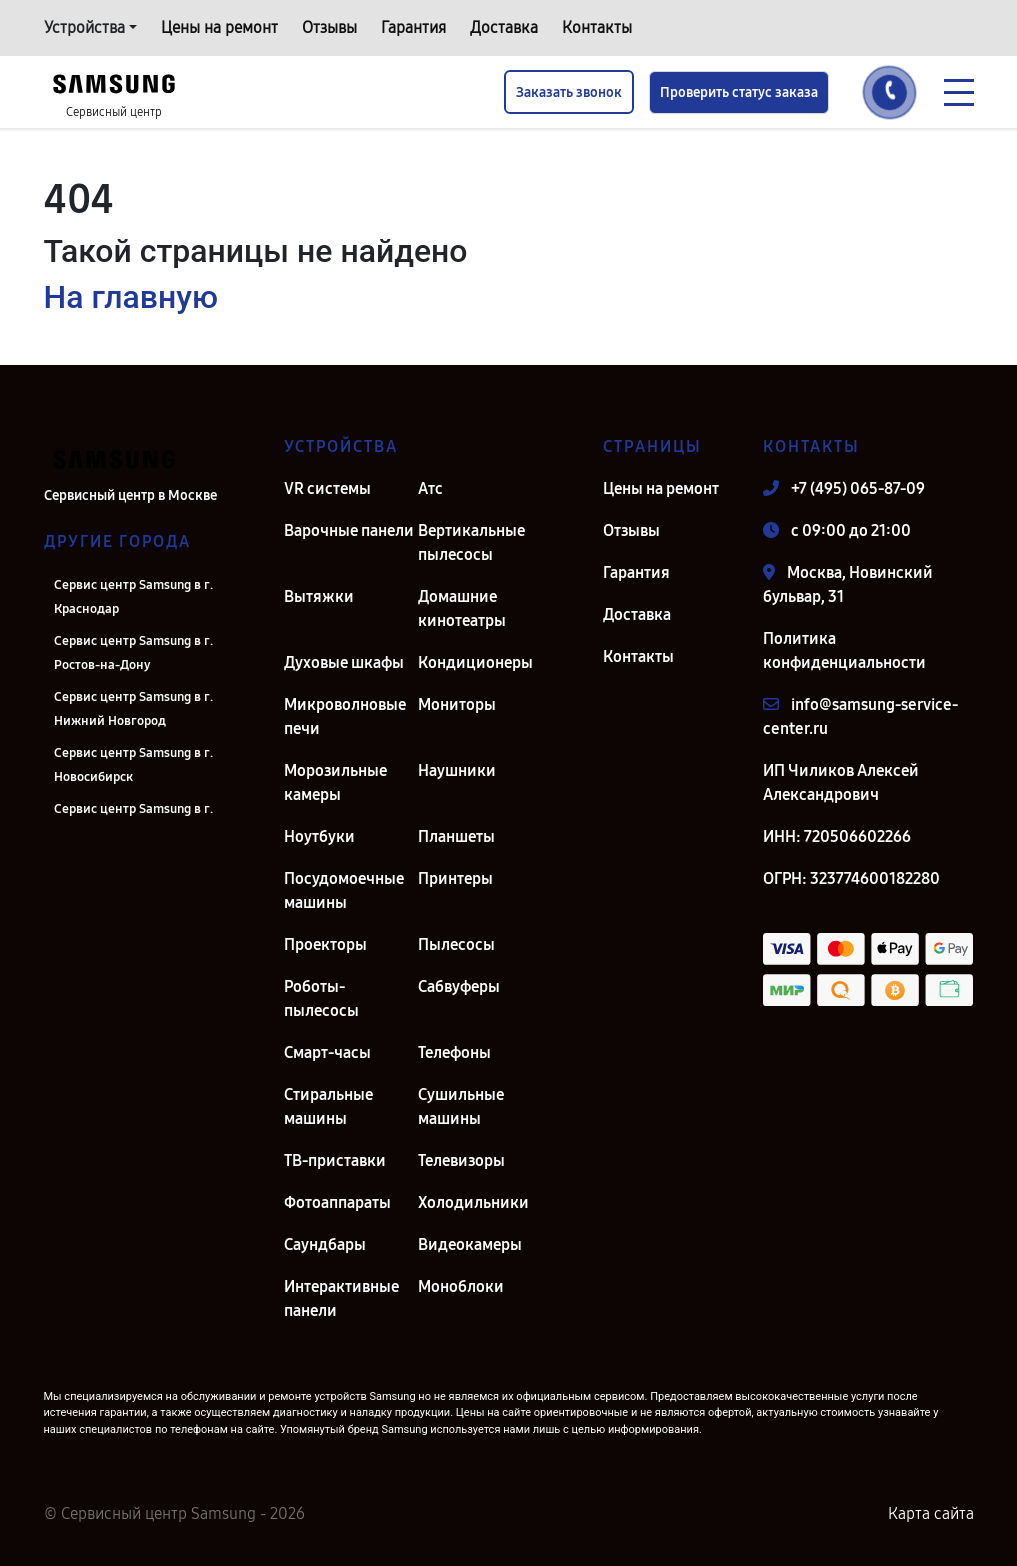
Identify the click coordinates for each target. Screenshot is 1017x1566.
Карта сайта (931, 1513)
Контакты (597, 27)
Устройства (84, 27)
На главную (131, 297)
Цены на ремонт (219, 27)
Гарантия (413, 27)
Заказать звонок (569, 92)
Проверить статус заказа (739, 92)
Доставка (504, 27)
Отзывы (329, 27)
